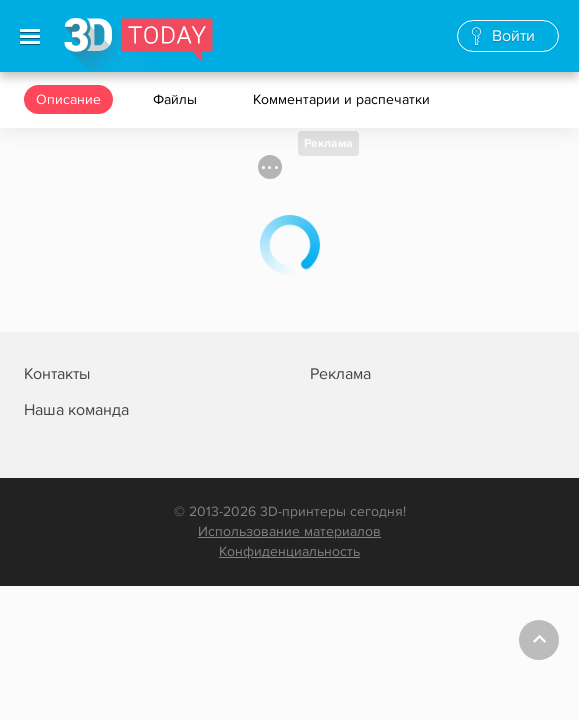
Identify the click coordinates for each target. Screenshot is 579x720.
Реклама (328, 143)
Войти (513, 36)
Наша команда (76, 410)
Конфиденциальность (289, 551)
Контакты (57, 374)
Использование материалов (289, 531)
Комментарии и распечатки (343, 99)
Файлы (177, 99)
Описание (68, 99)
